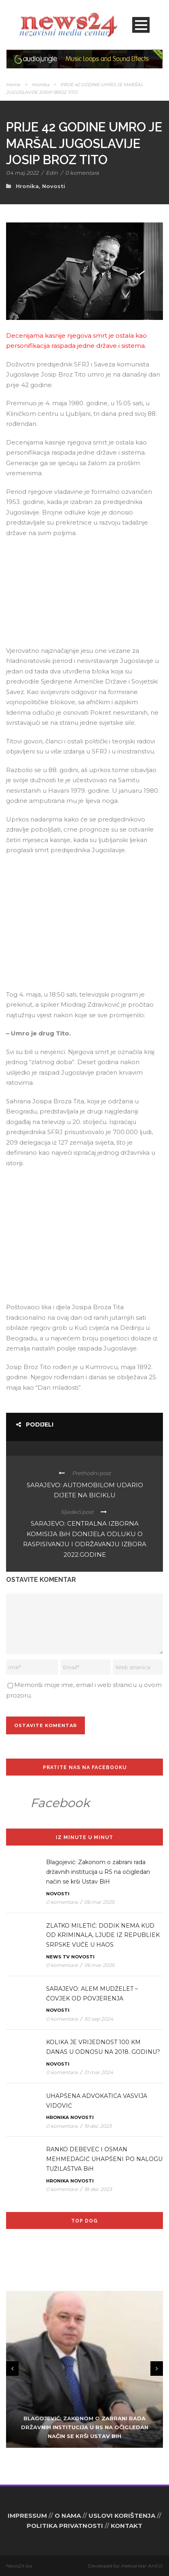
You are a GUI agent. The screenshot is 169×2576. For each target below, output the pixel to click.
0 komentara (82, 172)
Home (13, 84)
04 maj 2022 (22, 172)
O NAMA (68, 2515)
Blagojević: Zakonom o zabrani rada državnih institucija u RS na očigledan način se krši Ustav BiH (98, 1871)
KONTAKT (126, 2525)
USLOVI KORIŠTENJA (122, 2515)
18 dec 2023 (98, 2189)
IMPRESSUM (27, 2515)
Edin (52, 172)
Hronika (40, 84)
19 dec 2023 (98, 2126)
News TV (58, 1957)
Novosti (53, 186)
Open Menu (141, 25)
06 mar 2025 (99, 1902)
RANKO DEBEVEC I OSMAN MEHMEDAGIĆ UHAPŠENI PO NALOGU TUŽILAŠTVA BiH (104, 2159)
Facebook (60, 1802)
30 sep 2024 (98, 2019)
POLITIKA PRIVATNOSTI (65, 2525)
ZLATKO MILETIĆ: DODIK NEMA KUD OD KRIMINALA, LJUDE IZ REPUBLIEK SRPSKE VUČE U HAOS (103, 1935)
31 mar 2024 (98, 2072)
